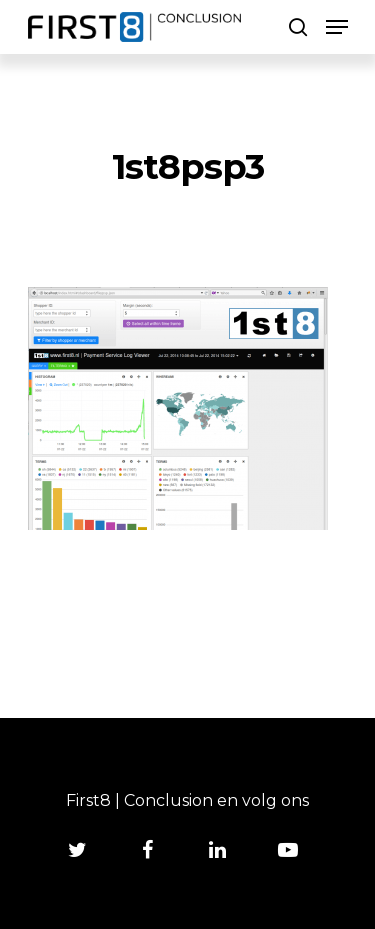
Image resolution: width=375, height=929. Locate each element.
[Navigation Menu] (337, 27)
